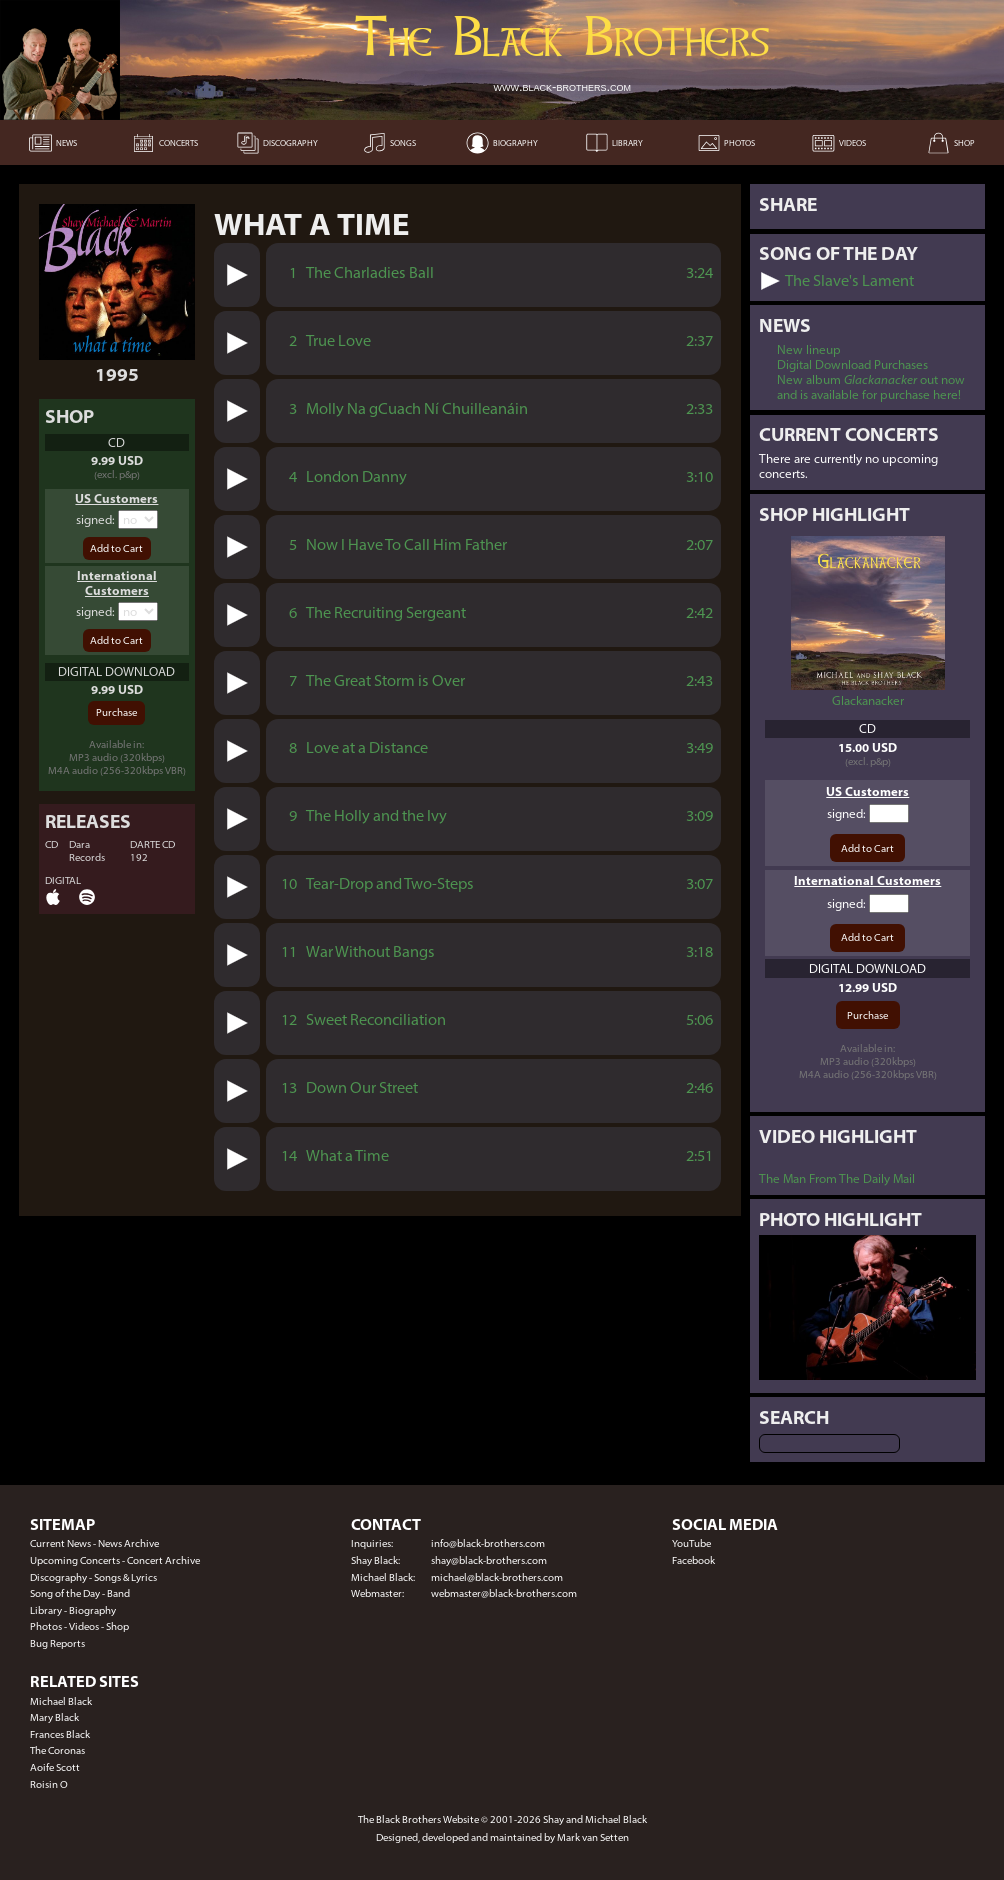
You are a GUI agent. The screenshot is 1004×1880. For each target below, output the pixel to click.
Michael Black (61, 1701)
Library (46, 1610)
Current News (60, 1543)
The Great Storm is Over (385, 680)
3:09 (699, 815)
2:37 (699, 340)
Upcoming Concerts (75, 1560)
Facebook (693, 1560)
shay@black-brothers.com (489, 1560)
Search (794, 1417)
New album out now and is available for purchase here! (871, 387)
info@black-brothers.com (488, 1543)
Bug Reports (57, 1643)
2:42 (699, 612)
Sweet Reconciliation (376, 1019)
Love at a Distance (367, 747)
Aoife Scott (55, 1767)
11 (289, 951)
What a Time (347, 1155)
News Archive (128, 1543)
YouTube (691, 1543)
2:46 (699, 1087)
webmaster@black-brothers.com (504, 1593)
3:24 (699, 272)
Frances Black (60, 1734)
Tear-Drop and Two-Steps (390, 883)
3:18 (699, 951)
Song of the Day (65, 1593)
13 (289, 1087)
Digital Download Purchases (852, 364)
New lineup (809, 349)
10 (289, 883)
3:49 (699, 747)
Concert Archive (163, 1560)
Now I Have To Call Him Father (406, 544)
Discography (58, 1577)
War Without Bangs (370, 951)
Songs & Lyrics (125, 1577)
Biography (92, 1610)
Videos (84, 1626)
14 (289, 1155)
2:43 (699, 680)
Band (118, 1593)
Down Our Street (362, 1087)
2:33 (699, 408)
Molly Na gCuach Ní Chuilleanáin (417, 408)
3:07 (699, 883)
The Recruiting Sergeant (386, 612)
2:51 (699, 1155)
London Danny (356, 476)
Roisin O (49, 1784)
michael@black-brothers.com (497, 1577)
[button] (237, 274)
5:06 (699, 1019)
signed (94, 519)
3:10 (699, 476)
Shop (117, 1626)
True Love (338, 340)
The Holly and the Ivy (376, 815)
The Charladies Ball (370, 272)
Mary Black (54, 1717)
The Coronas (57, 1750)
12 (289, 1019)
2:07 (699, 544)
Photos (46, 1626)
